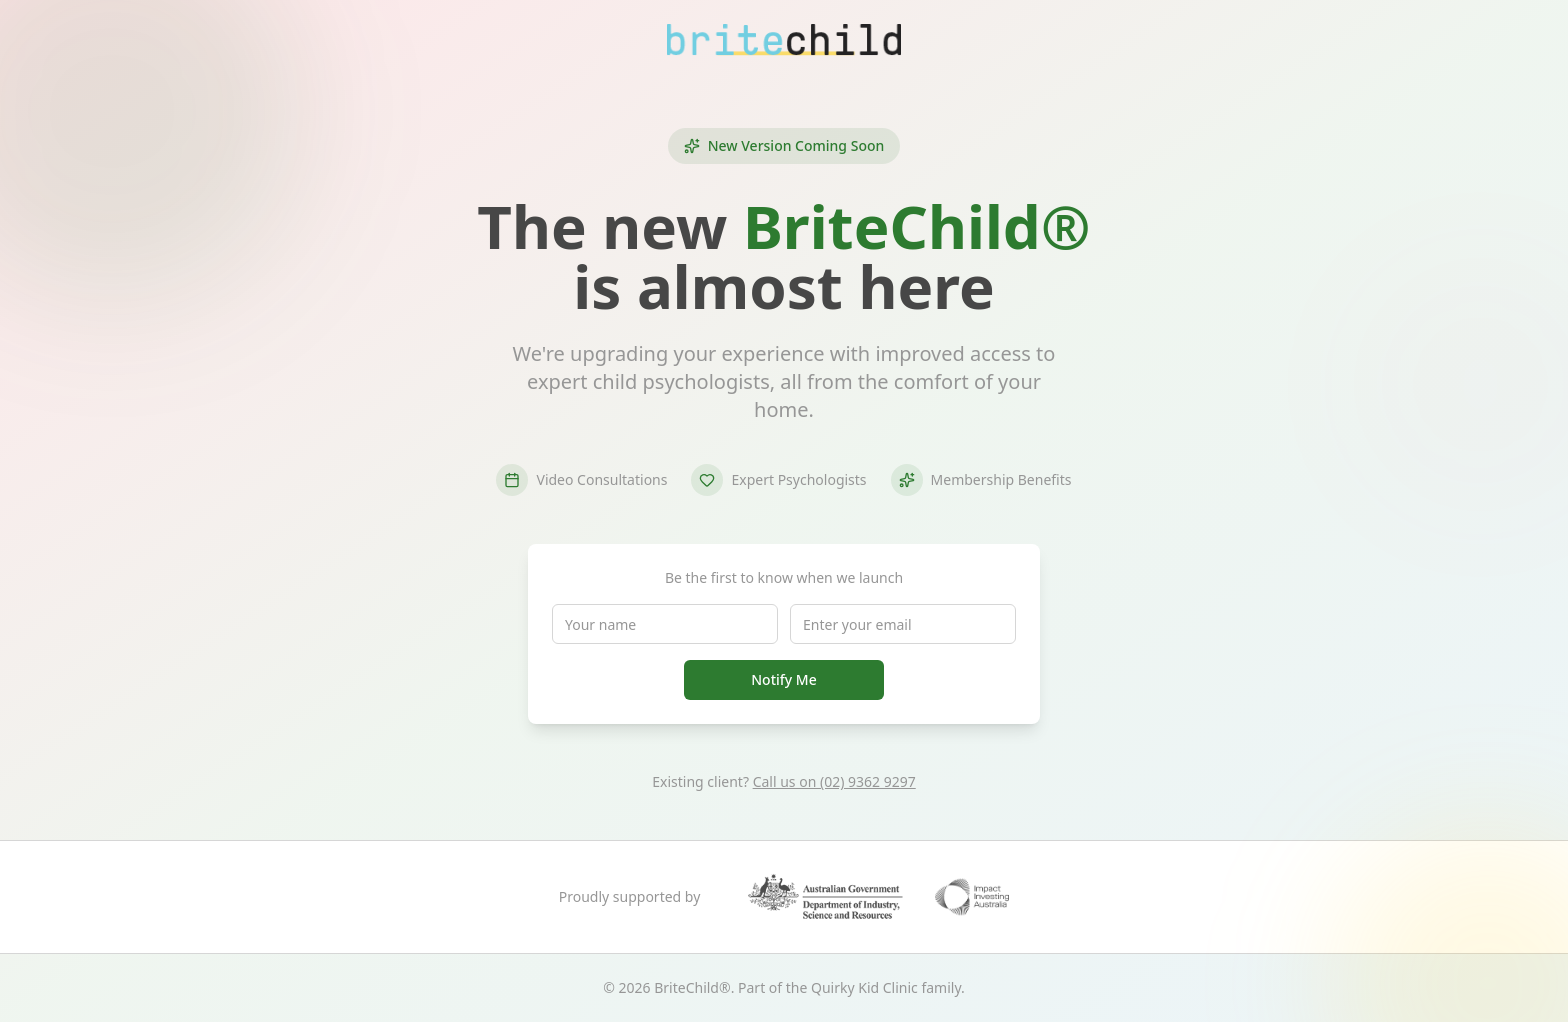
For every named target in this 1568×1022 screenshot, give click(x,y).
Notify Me (783, 679)
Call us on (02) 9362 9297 (834, 781)
